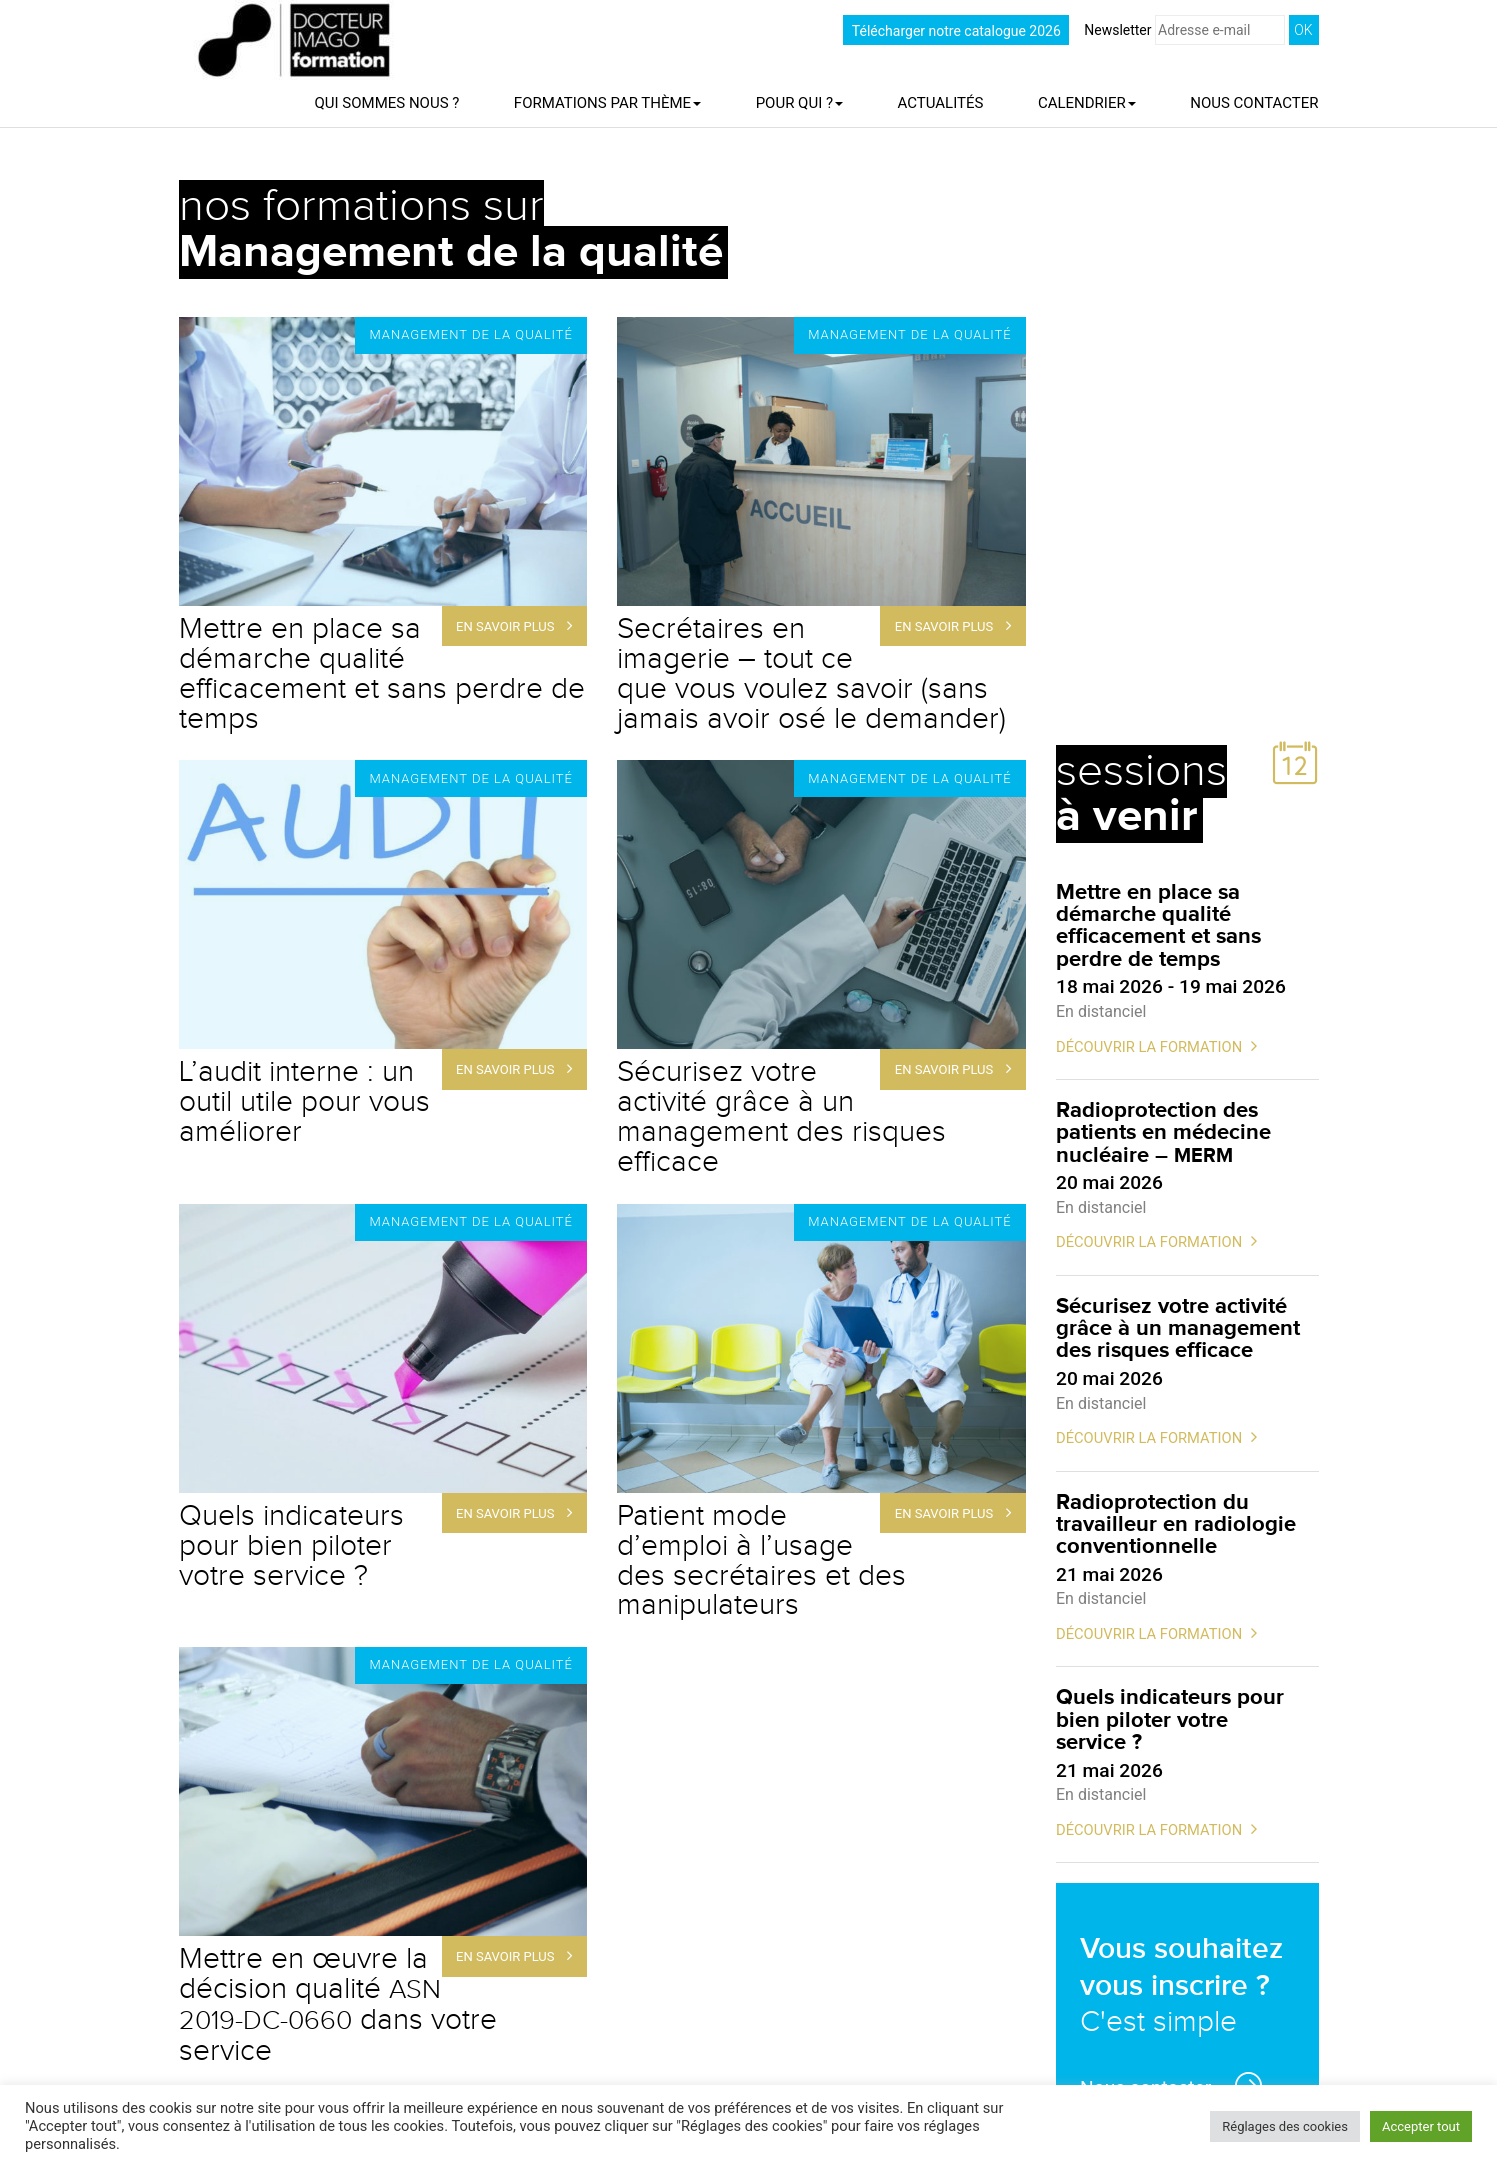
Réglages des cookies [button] (1285, 2126)
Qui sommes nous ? (386, 103)
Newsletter (1184, 30)
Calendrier (1087, 103)
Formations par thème (607, 103)
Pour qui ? (799, 103)
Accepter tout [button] (1421, 2126)
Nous (1254, 103)
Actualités (941, 103)
